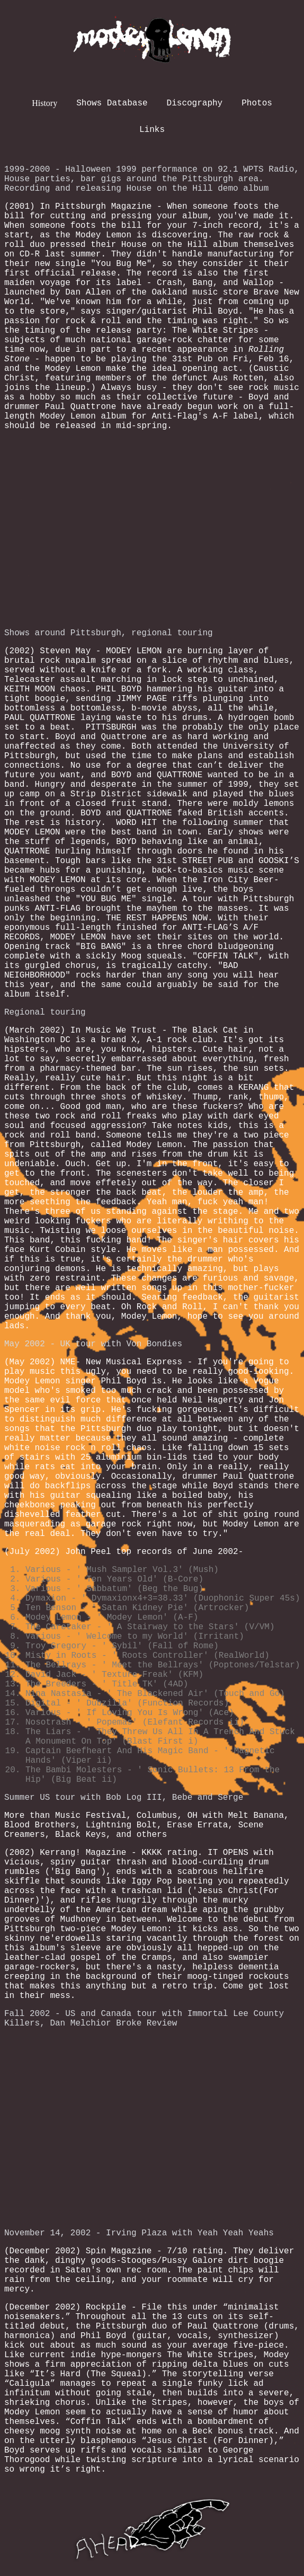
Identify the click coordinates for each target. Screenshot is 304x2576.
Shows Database (111, 103)
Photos (257, 103)
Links (152, 130)
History (44, 103)
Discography (195, 103)
